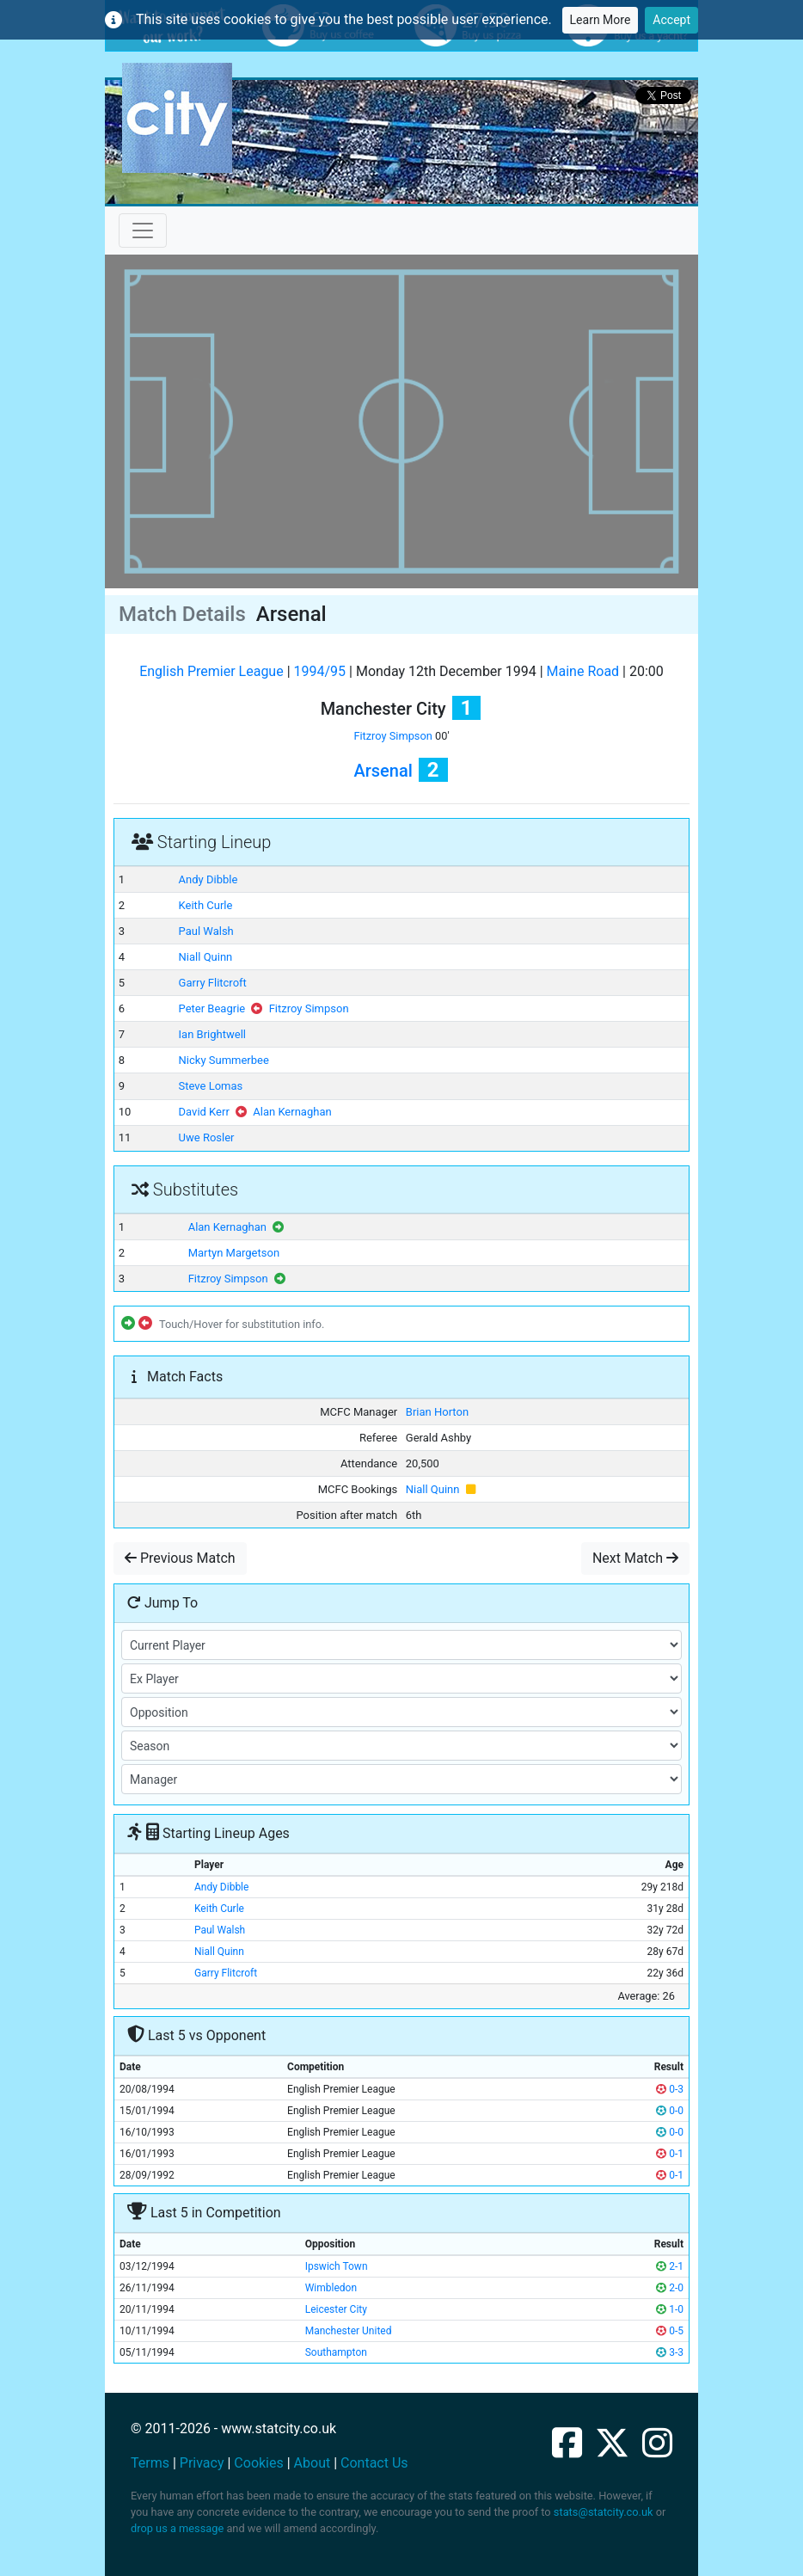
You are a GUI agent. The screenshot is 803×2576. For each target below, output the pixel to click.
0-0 (669, 2111)
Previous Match (180, 1558)
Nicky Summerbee (224, 1060)
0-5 (669, 2331)
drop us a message (177, 2528)
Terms (150, 2463)
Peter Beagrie (212, 1008)
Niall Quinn (206, 956)
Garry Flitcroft (213, 982)
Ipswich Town (336, 2266)
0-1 (669, 2154)
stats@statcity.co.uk (603, 2511)
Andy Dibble (208, 879)
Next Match (635, 1558)
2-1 (669, 2266)
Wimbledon (331, 2288)
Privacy (202, 2463)
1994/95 (320, 671)
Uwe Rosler (207, 1137)
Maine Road (583, 671)
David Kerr (204, 1111)
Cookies (258, 2463)
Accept (671, 20)
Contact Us (374, 2463)
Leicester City (336, 2309)
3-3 (669, 2352)
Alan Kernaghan (292, 1111)
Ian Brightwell (212, 1034)
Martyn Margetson (233, 1252)
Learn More (600, 20)
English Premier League (211, 671)
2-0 (669, 2288)
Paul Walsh (206, 931)
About (312, 2463)
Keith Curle (206, 905)
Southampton (336, 2352)
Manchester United (348, 2331)
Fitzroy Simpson (392, 735)
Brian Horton (437, 1411)
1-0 (669, 2309)
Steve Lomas (211, 1085)
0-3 (669, 2089)
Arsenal (382, 770)
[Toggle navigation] (143, 230)
